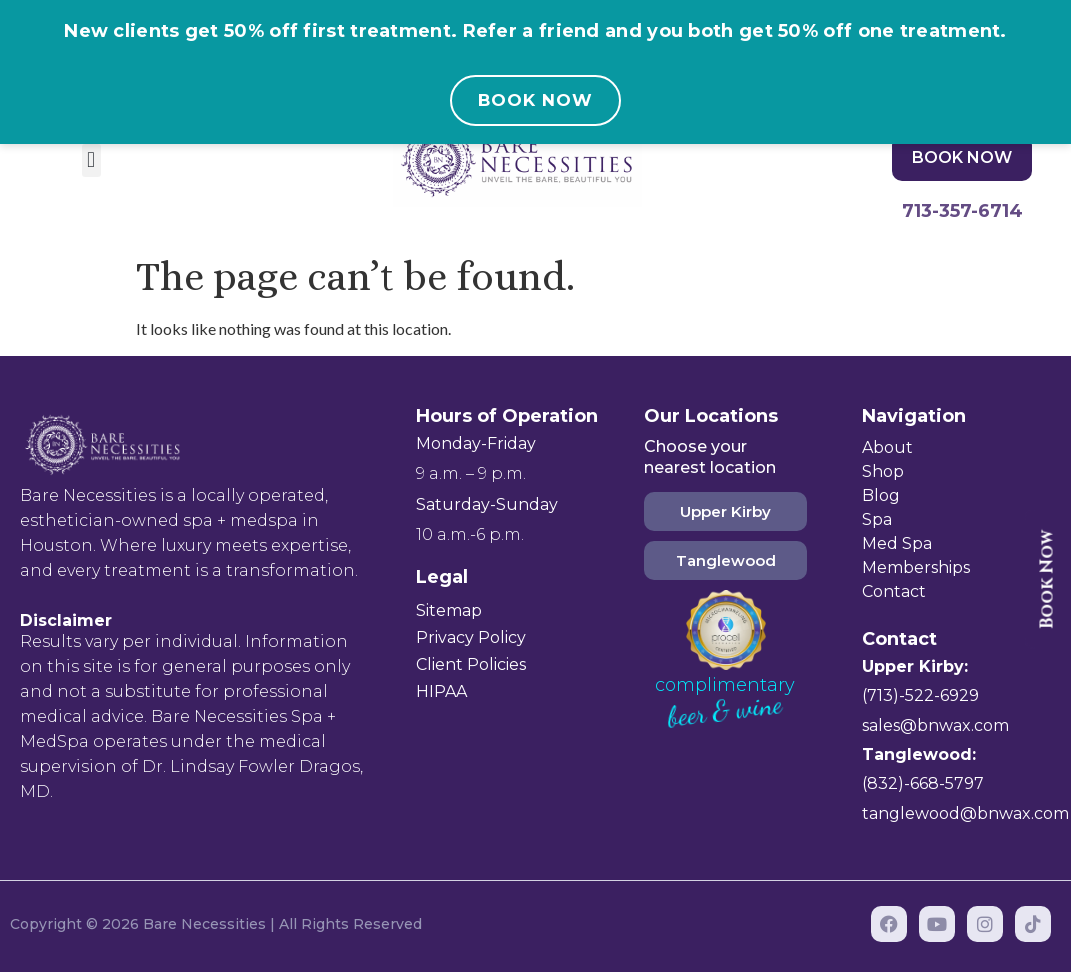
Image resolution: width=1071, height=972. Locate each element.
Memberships (916, 567)
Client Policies (471, 664)
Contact (894, 591)
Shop (883, 471)
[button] (91, 160)
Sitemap (449, 610)
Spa (877, 519)
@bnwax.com (954, 725)
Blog (881, 495)
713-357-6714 (962, 211)
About (887, 447)
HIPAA (441, 691)
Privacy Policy (471, 637)
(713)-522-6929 (920, 695)
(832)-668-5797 (923, 783)
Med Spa (897, 543)
